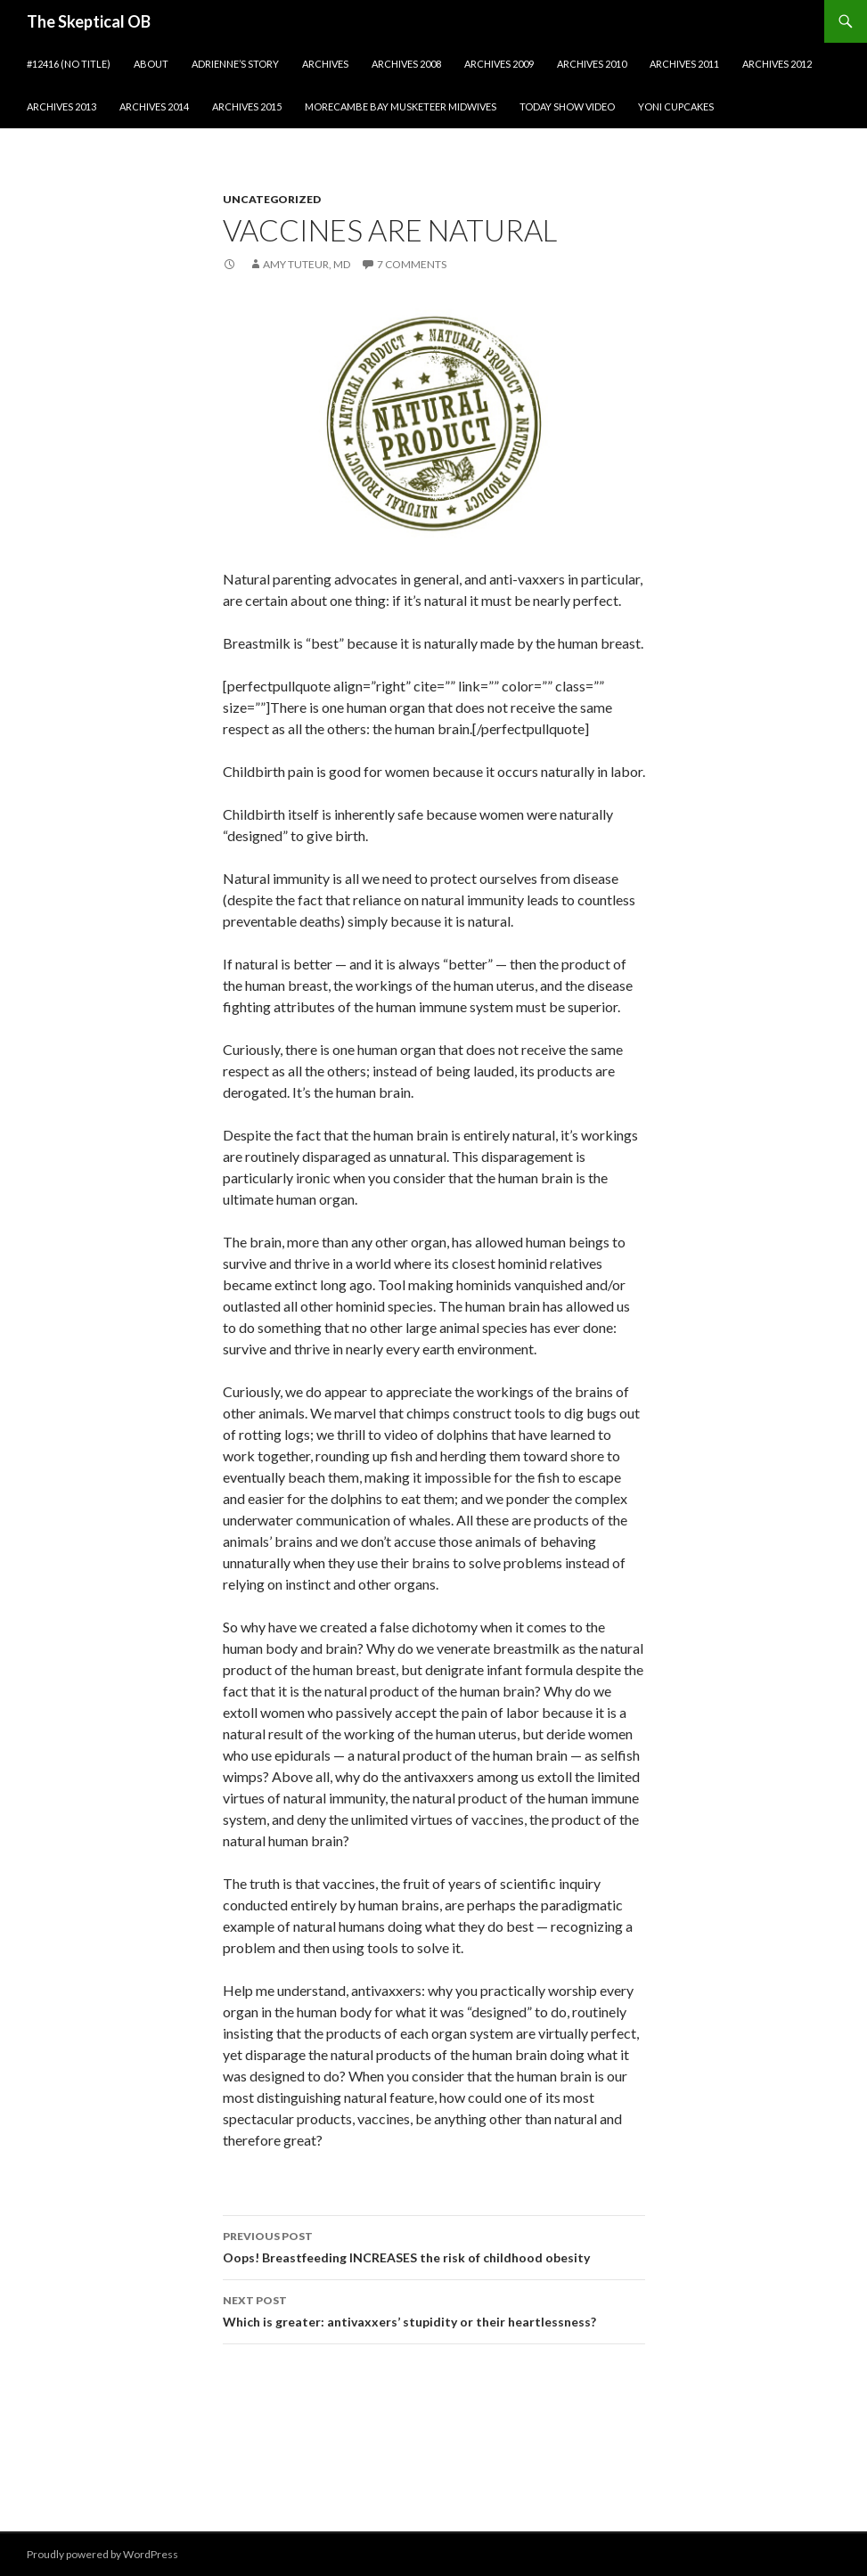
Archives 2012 (777, 64)
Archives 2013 (61, 106)
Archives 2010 (591, 64)
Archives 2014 (154, 106)
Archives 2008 (406, 64)
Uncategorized (272, 199)
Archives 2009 (499, 64)
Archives (325, 64)
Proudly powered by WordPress (102, 2554)
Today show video (567, 106)
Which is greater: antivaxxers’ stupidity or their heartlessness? (434, 2309)
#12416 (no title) (68, 64)
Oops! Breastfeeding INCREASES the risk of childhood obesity (434, 2245)
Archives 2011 (684, 64)
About (151, 64)
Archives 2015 (247, 106)
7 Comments (411, 264)
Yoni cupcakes (676, 106)
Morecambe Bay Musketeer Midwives (400, 106)
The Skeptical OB (89, 21)
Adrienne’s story (235, 64)
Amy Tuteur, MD (306, 264)
